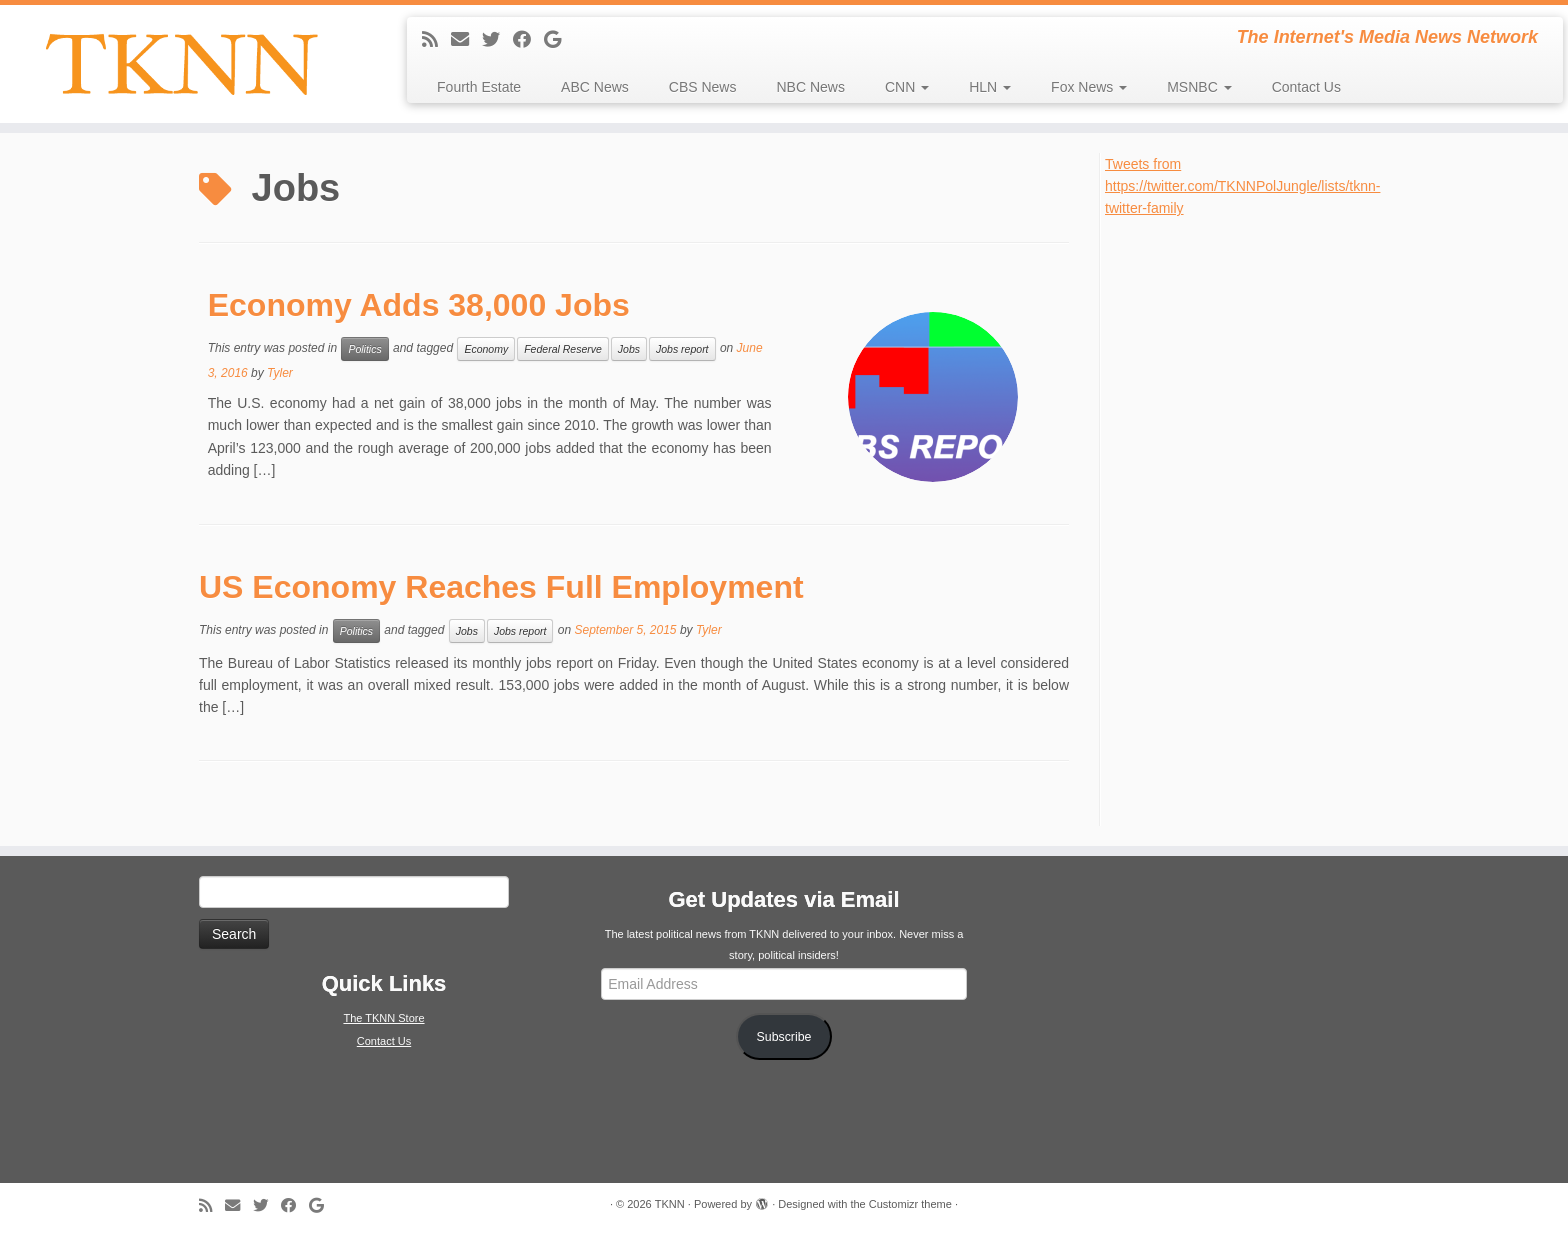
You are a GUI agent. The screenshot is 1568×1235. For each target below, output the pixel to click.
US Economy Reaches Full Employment (501, 587)
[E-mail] (466, 40)
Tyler (280, 373)
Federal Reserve (563, 349)
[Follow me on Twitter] (497, 40)
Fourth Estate (479, 87)
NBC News (810, 87)
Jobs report (682, 349)
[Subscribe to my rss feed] (436, 40)
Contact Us (1306, 87)
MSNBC (1199, 87)
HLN (990, 87)
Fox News (1089, 87)
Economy (486, 349)
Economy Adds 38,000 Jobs (419, 305)
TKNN (670, 1204)
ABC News (595, 87)
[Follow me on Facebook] (528, 40)
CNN (907, 87)
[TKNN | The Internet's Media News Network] (181, 64)
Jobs (629, 349)
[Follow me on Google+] (559, 40)
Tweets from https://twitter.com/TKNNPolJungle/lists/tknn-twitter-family (1242, 186)
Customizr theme (910, 1204)
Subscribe (784, 1037)
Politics (364, 349)
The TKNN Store (383, 1018)
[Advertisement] (1255, 520)
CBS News (703, 87)
